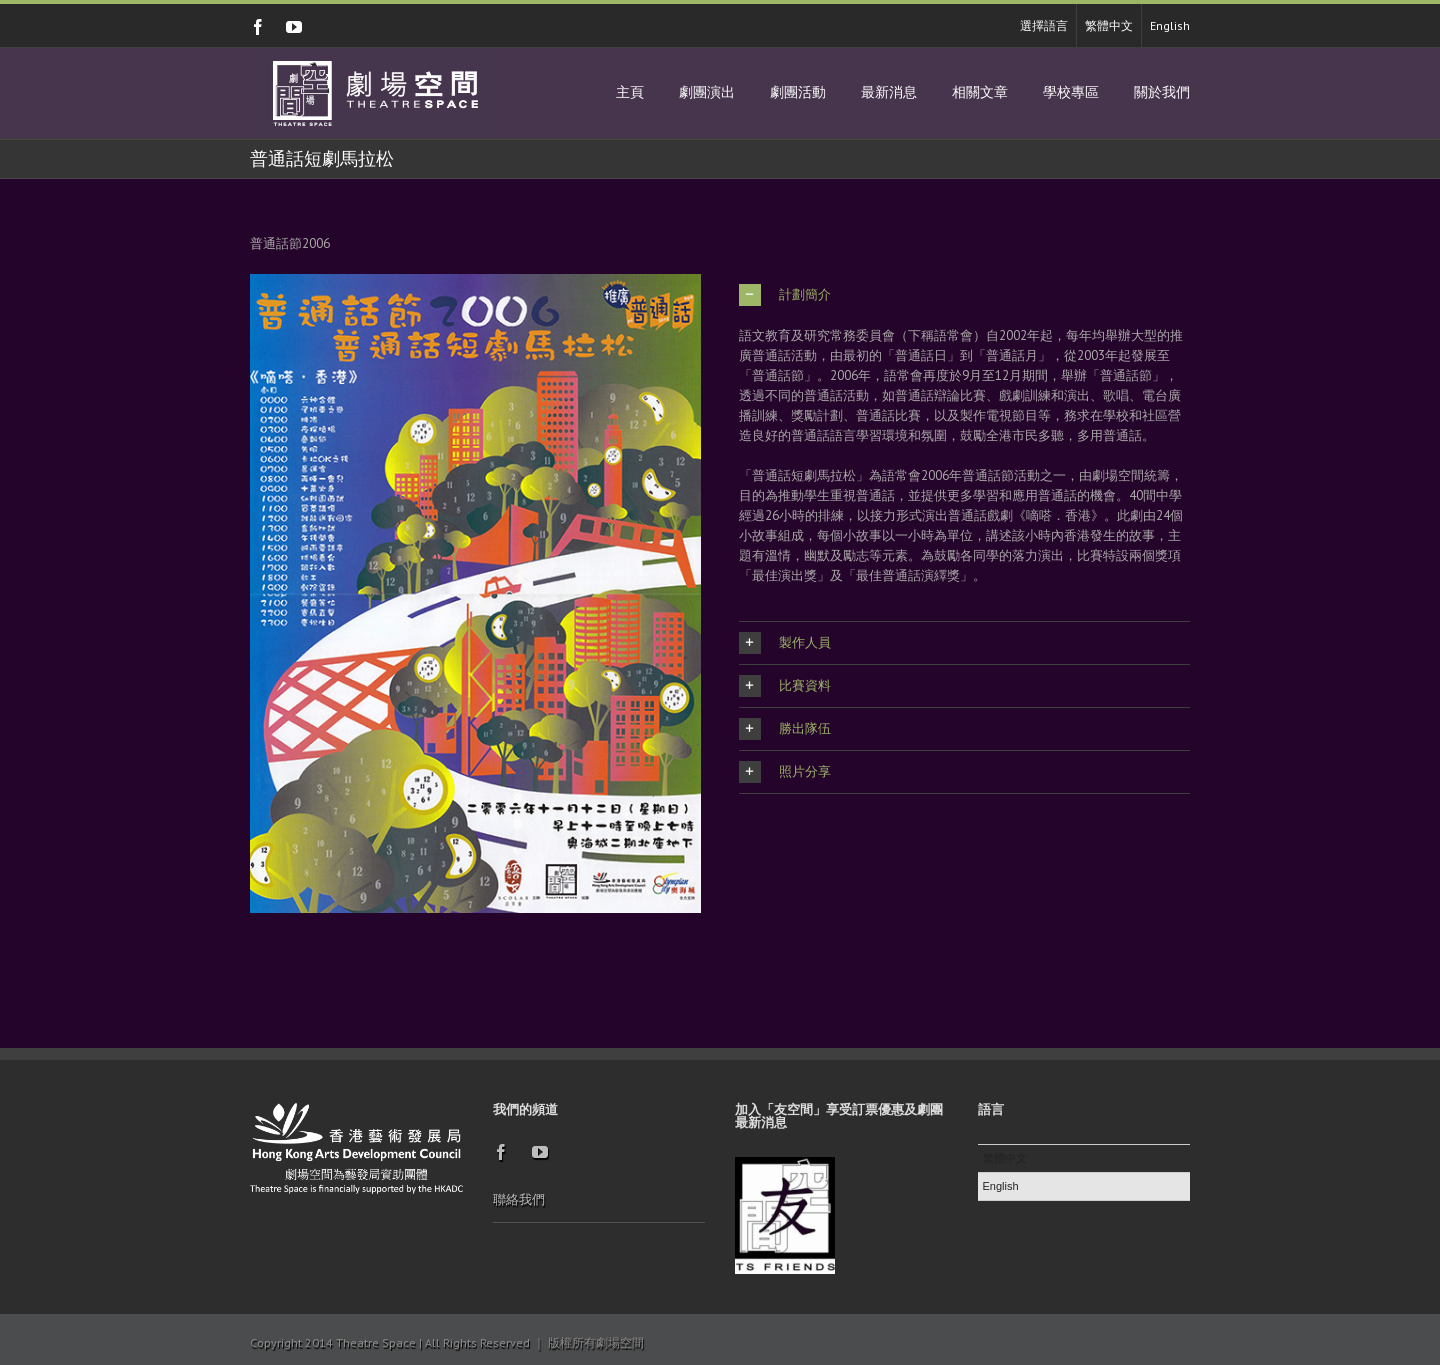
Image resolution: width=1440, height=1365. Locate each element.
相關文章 (980, 92)
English (1170, 25)
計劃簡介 (785, 295)
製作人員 (785, 643)
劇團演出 (707, 92)
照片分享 (785, 772)
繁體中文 (1109, 25)
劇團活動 (798, 92)
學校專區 (1071, 92)
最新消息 (889, 92)
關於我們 (1162, 92)
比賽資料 (785, 686)
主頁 (630, 92)
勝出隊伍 (785, 729)
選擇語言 (1044, 25)
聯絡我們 (519, 1199)
